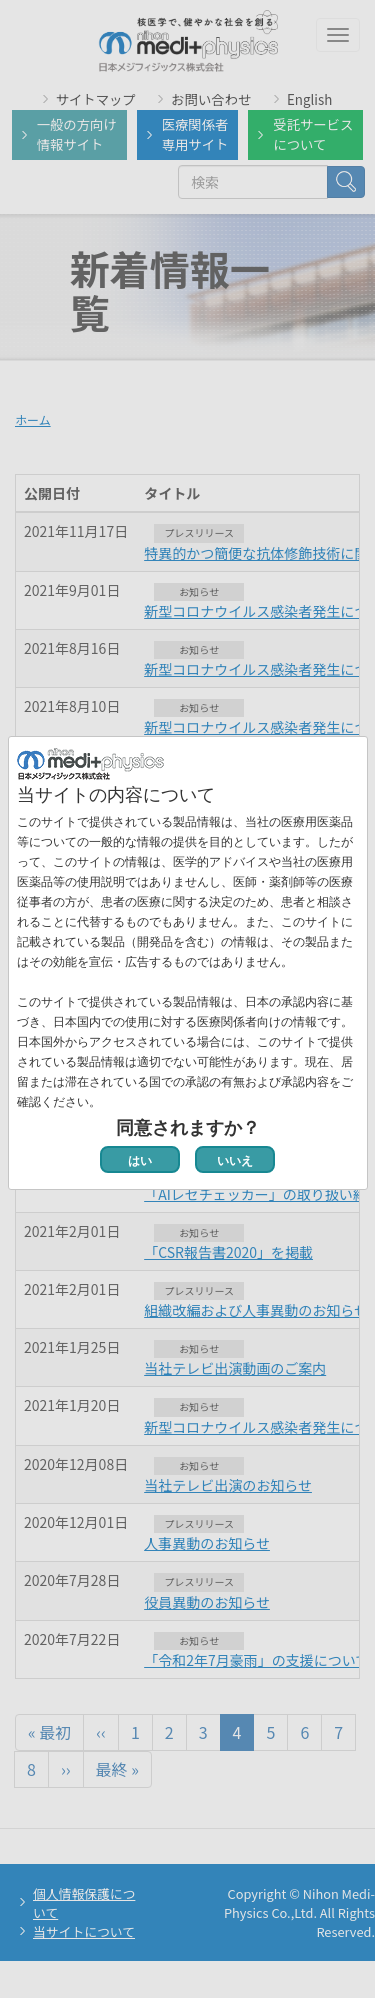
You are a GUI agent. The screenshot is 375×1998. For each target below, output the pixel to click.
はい (140, 1161)
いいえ (235, 1161)
